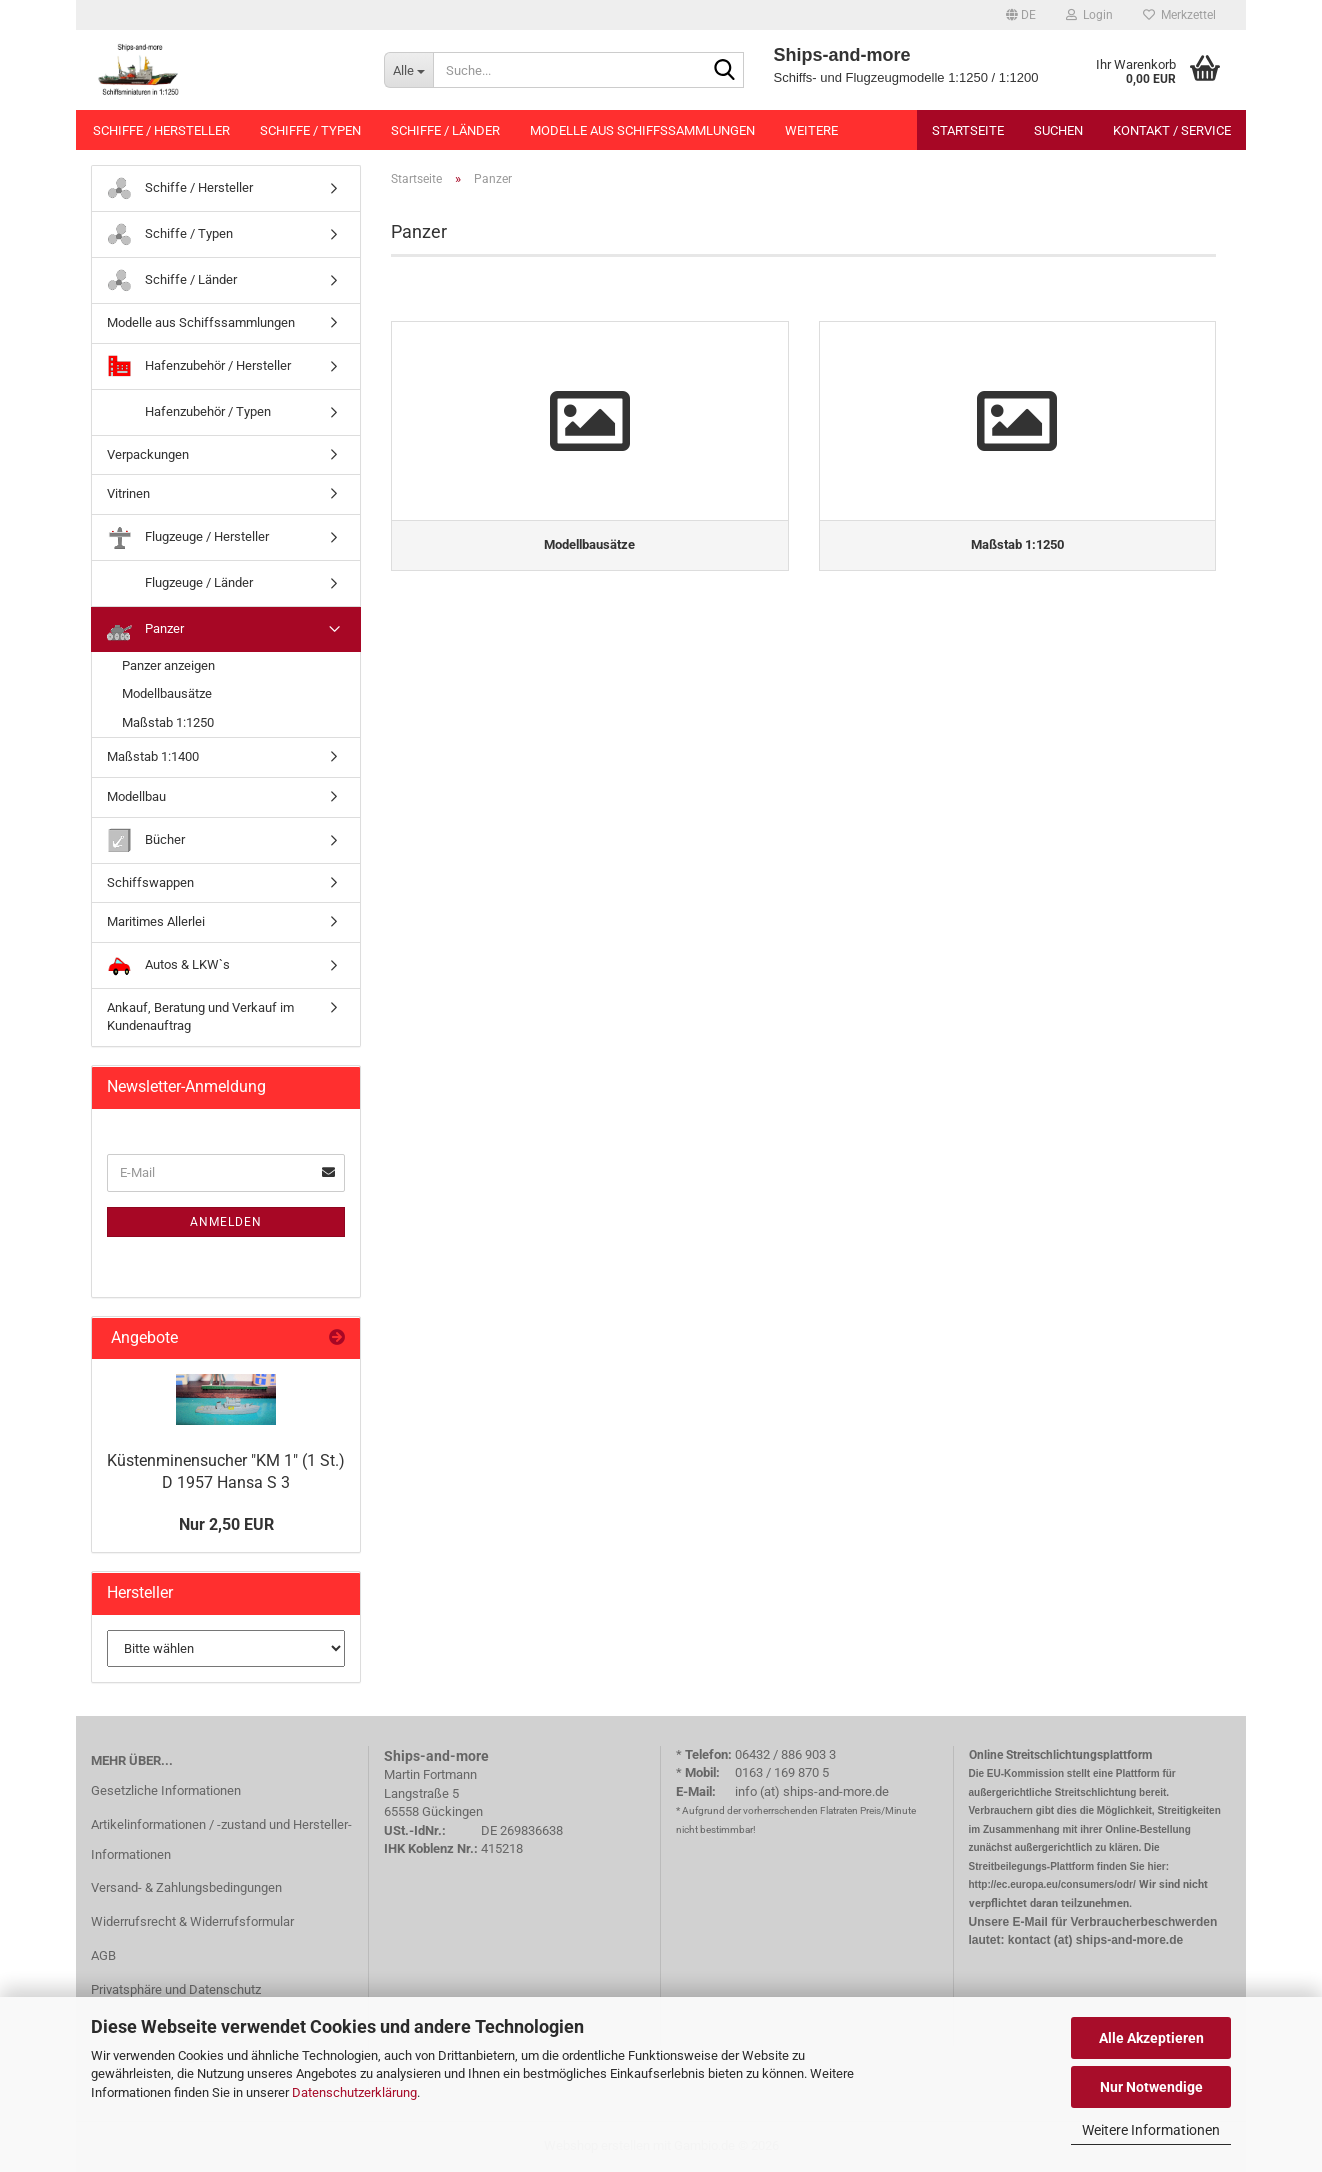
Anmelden (226, 1222)
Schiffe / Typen (310, 130)
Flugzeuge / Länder (180, 583)
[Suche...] (408, 70)
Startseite (968, 130)
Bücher (146, 840)
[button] (1021, 15)
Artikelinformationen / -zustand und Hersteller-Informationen (221, 1839)
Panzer (145, 629)
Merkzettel (1179, 15)
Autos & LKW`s (168, 965)
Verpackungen (148, 454)
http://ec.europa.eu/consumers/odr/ (1052, 1884)
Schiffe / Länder (445, 130)
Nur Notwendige (1151, 2087)
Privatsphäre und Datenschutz (176, 1989)
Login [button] (1089, 15)
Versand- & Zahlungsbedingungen (186, 1887)
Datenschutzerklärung (354, 2092)
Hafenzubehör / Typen (189, 412)
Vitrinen (128, 493)
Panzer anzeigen (168, 665)
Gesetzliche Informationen (166, 1790)
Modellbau (136, 796)
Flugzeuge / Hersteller (188, 537)
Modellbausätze (167, 693)
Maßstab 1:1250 (168, 722)
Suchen (1058, 130)
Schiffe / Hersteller (161, 130)
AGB (103, 1955)
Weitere (811, 130)
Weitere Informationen (1151, 2130)
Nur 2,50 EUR (226, 1524)
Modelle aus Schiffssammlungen (642, 130)
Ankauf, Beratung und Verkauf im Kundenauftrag (200, 1017)
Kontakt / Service (1172, 130)
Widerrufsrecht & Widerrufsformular (192, 1921)
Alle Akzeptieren (1151, 2038)
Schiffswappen (150, 882)
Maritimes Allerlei (156, 921)
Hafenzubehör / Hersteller (199, 366)
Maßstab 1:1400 (153, 756)
